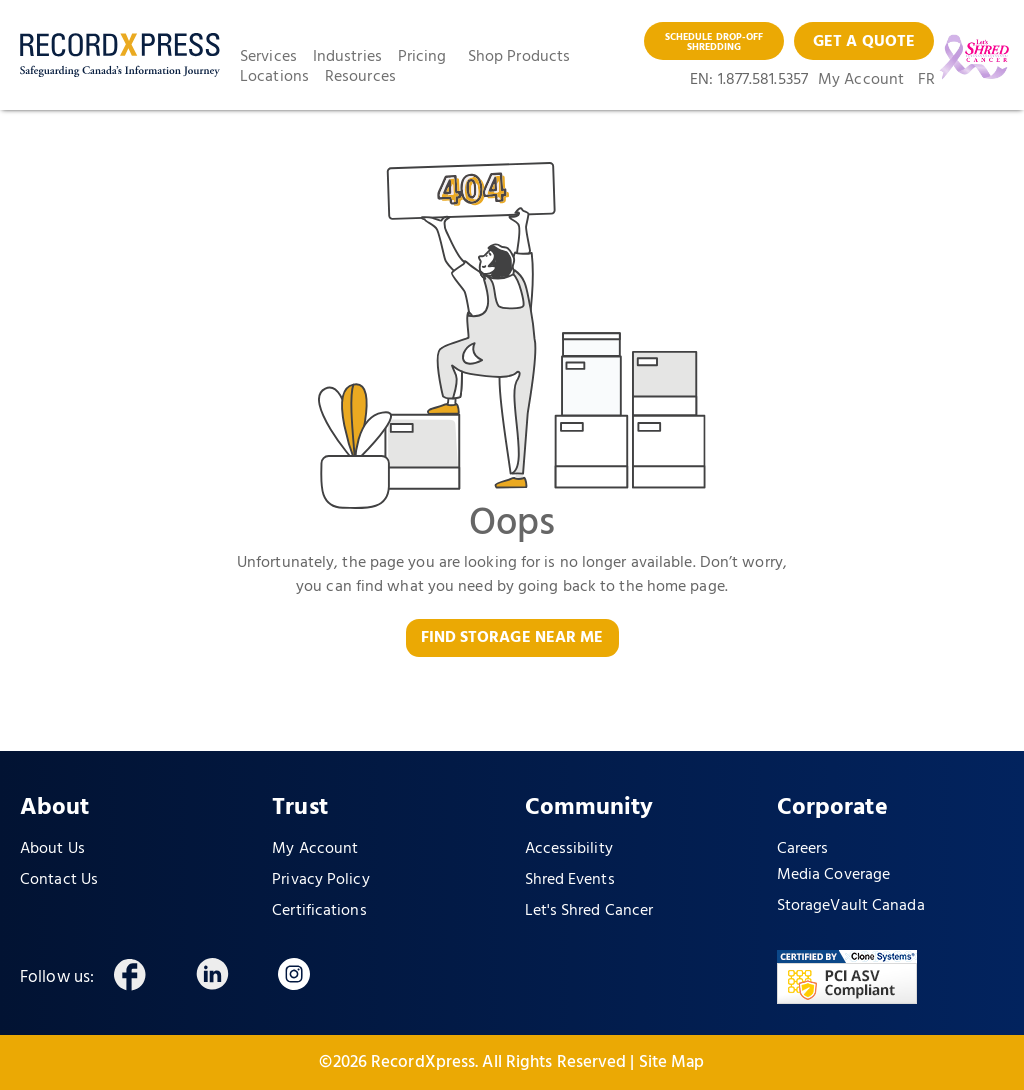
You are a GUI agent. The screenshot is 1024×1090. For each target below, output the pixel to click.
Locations (274, 77)
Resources (360, 77)
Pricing (422, 57)
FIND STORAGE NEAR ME (512, 638)
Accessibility (569, 849)
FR (926, 80)
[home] (120, 55)
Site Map (672, 1062)
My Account (861, 80)
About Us (52, 849)
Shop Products (519, 57)
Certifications (319, 911)
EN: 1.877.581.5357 (749, 80)
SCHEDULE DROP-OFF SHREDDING (714, 42)
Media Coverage (833, 875)
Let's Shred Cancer (589, 911)
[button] (276, 57)
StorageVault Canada (851, 906)
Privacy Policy (320, 880)
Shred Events (570, 880)
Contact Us (59, 880)
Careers (803, 849)
